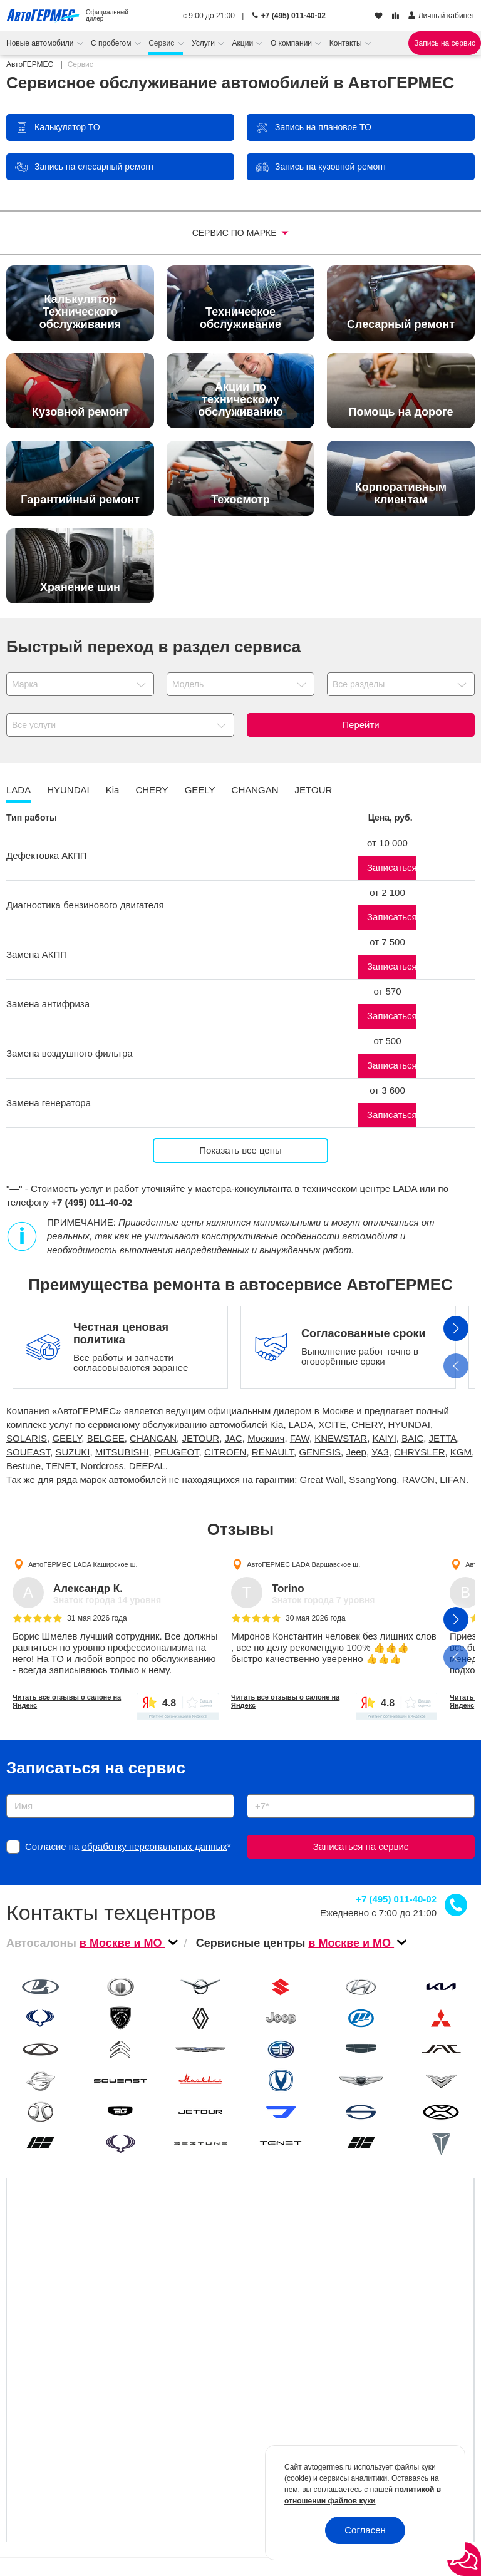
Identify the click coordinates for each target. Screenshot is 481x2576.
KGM (461, 1452)
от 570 (387, 991)
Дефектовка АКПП (46, 855)
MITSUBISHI (122, 1452)
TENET (61, 1465)
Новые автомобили (41, 43)
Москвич (265, 1438)
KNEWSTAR (340, 1438)
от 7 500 (387, 941)
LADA (301, 1424)
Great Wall (322, 1479)
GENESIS (320, 1452)
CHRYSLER (419, 1452)
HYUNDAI (409, 1424)
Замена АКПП (36, 954)
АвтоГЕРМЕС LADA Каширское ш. (82, 1564)
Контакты (346, 43)
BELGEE (106, 1438)
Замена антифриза (48, 1003)
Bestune (23, 1465)
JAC (233, 1438)
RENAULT (273, 1452)
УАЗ (379, 1452)
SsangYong (372, 1479)
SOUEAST (28, 1452)
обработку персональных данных (154, 1846)
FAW (299, 1438)
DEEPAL (147, 1465)
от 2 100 (387, 892)
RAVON (418, 1479)
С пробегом (112, 43)
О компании (292, 43)
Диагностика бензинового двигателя (85, 905)
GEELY (66, 1438)
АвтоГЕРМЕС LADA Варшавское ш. (303, 1564)
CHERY (367, 1424)
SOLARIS (26, 1438)
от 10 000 (387, 843)
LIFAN (453, 1479)
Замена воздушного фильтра (69, 1053)
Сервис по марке (235, 233)
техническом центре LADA (361, 1188)
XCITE (332, 1424)
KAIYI (384, 1438)
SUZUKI (72, 1452)
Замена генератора (48, 1102)
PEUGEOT (176, 1452)
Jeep (356, 1452)
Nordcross (102, 1465)
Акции (244, 43)
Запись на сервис (444, 43)
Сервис (162, 43)
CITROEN (225, 1452)
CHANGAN (153, 1438)
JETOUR (200, 1438)
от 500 (387, 1040)
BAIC (412, 1438)
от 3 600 (387, 1090)
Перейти (360, 724)
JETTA (443, 1438)
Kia (277, 1424)
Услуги (204, 43)
